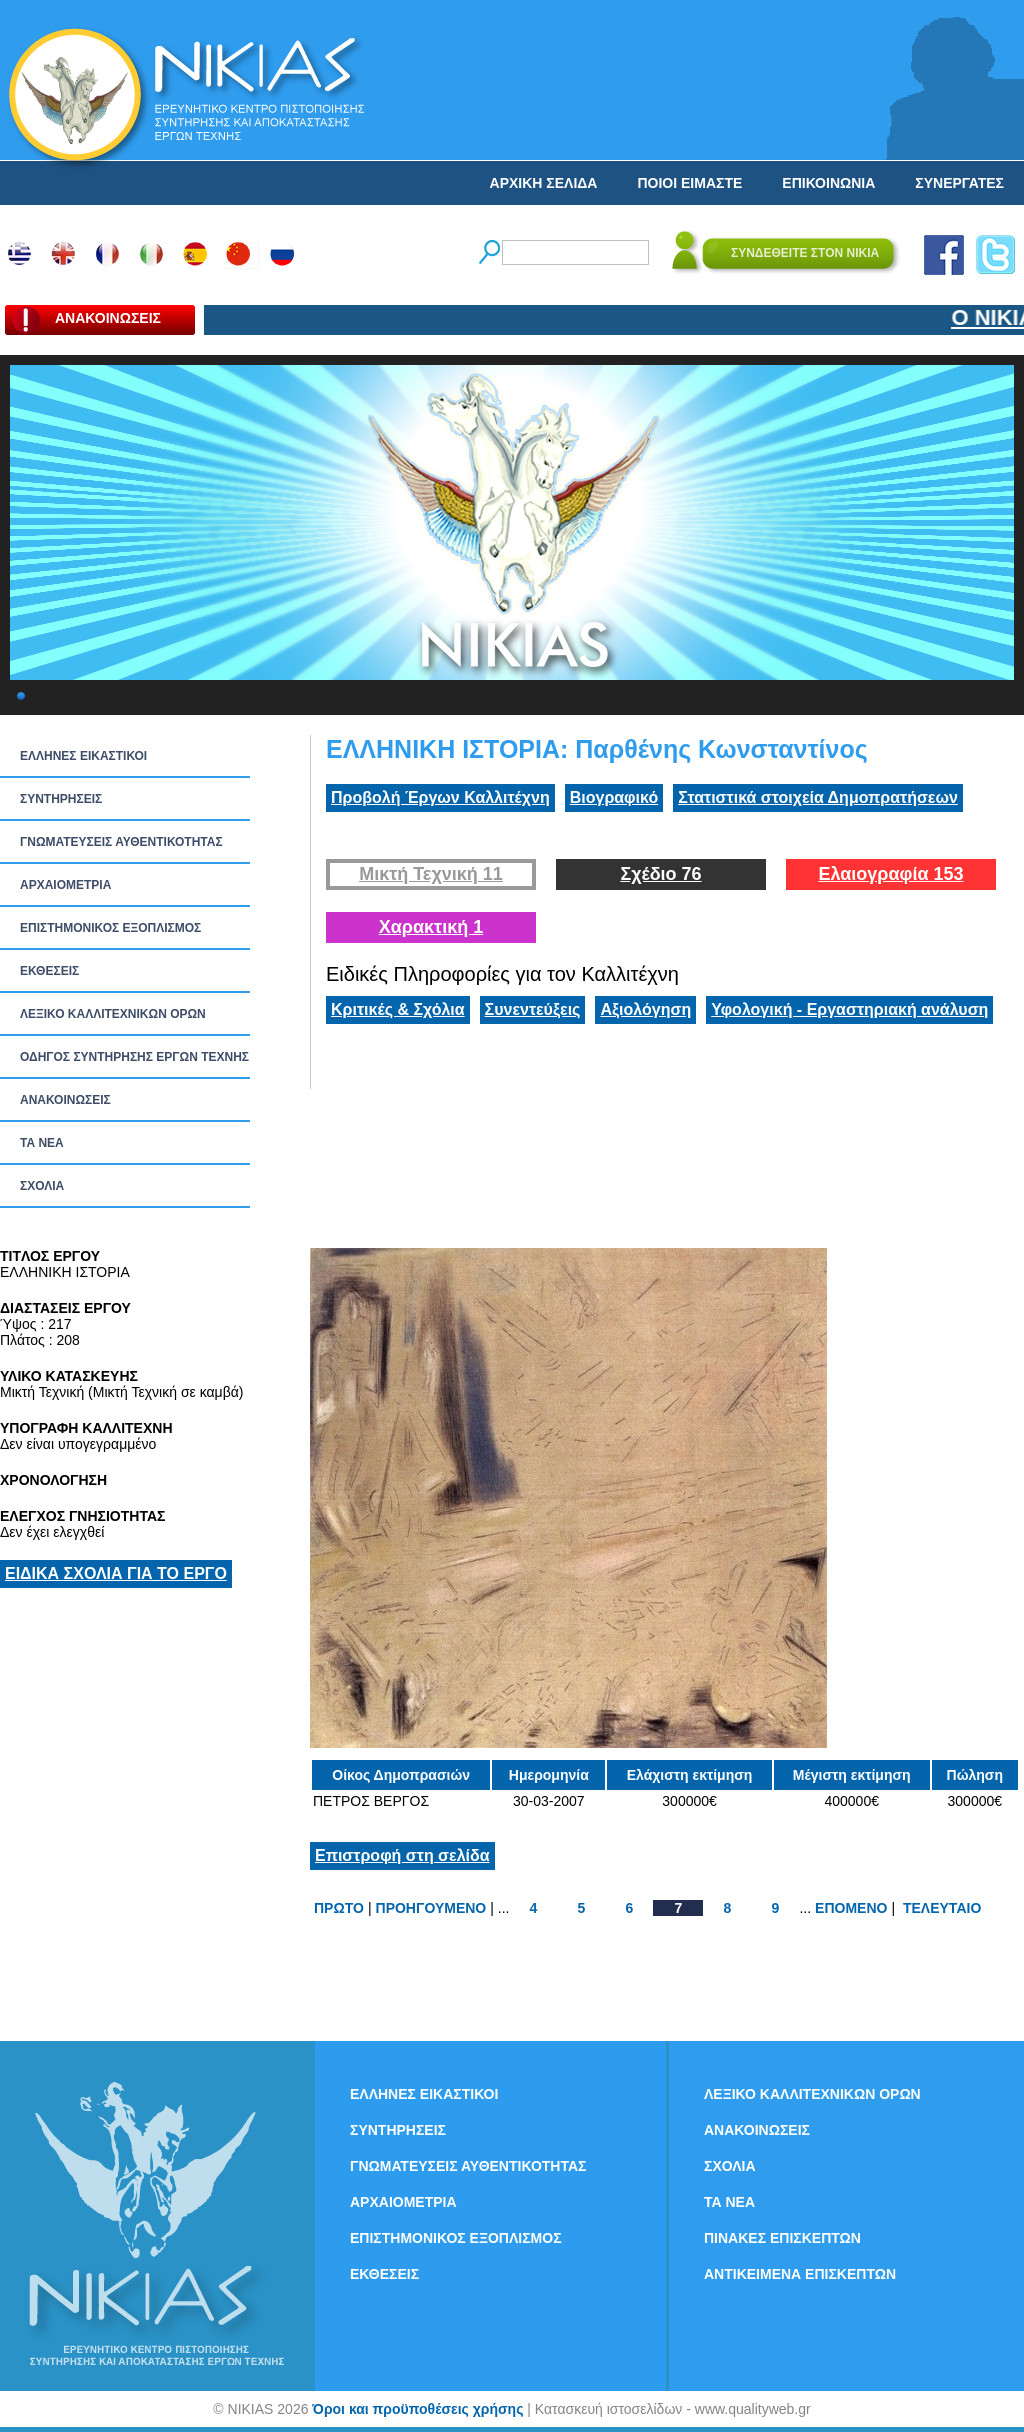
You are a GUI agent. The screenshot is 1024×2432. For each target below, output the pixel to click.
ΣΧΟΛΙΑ (42, 1186)
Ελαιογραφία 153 (890, 874)
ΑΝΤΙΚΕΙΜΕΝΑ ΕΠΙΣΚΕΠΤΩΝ (800, 2274)
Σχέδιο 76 (660, 874)
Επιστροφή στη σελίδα (402, 1855)
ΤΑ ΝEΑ (42, 1143)
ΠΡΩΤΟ (339, 1908)
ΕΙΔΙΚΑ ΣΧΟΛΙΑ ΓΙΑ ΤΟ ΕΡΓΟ (116, 1573)
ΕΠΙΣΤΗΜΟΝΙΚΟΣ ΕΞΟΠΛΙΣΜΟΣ (110, 928)
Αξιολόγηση (645, 1009)
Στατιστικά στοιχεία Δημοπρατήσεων (818, 797)
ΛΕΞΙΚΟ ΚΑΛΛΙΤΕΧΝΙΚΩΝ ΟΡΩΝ (113, 1014)
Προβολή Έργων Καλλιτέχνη (440, 797)
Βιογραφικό (614, 797)
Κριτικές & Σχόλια (398, 1009)
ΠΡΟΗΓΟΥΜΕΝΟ (431, 1908)
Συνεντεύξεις (533, 1009)
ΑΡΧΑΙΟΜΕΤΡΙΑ (65, 885)
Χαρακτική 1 (431, 927)
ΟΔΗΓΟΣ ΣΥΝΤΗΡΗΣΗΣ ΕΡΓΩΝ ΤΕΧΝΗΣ (134, 1057)
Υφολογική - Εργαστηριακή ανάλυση (849, 1009)
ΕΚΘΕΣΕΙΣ (49, 971)
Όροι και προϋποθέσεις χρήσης (417, 2409)
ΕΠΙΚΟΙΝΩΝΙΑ (828, 183)
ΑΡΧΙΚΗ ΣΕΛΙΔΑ (544, 183)
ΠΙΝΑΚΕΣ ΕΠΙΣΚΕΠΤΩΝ (782, 2238)
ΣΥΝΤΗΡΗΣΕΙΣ (61, 799)
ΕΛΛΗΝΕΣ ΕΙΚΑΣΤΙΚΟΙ (83, 756)
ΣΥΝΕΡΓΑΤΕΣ (959, 183)
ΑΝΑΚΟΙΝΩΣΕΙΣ (65, 1100)
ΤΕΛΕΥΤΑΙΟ (942, 1908)
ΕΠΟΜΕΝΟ (851, 1908)
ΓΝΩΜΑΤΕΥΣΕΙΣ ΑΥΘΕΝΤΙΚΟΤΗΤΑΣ (121, 842)
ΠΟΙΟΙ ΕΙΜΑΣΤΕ (689, 183)
